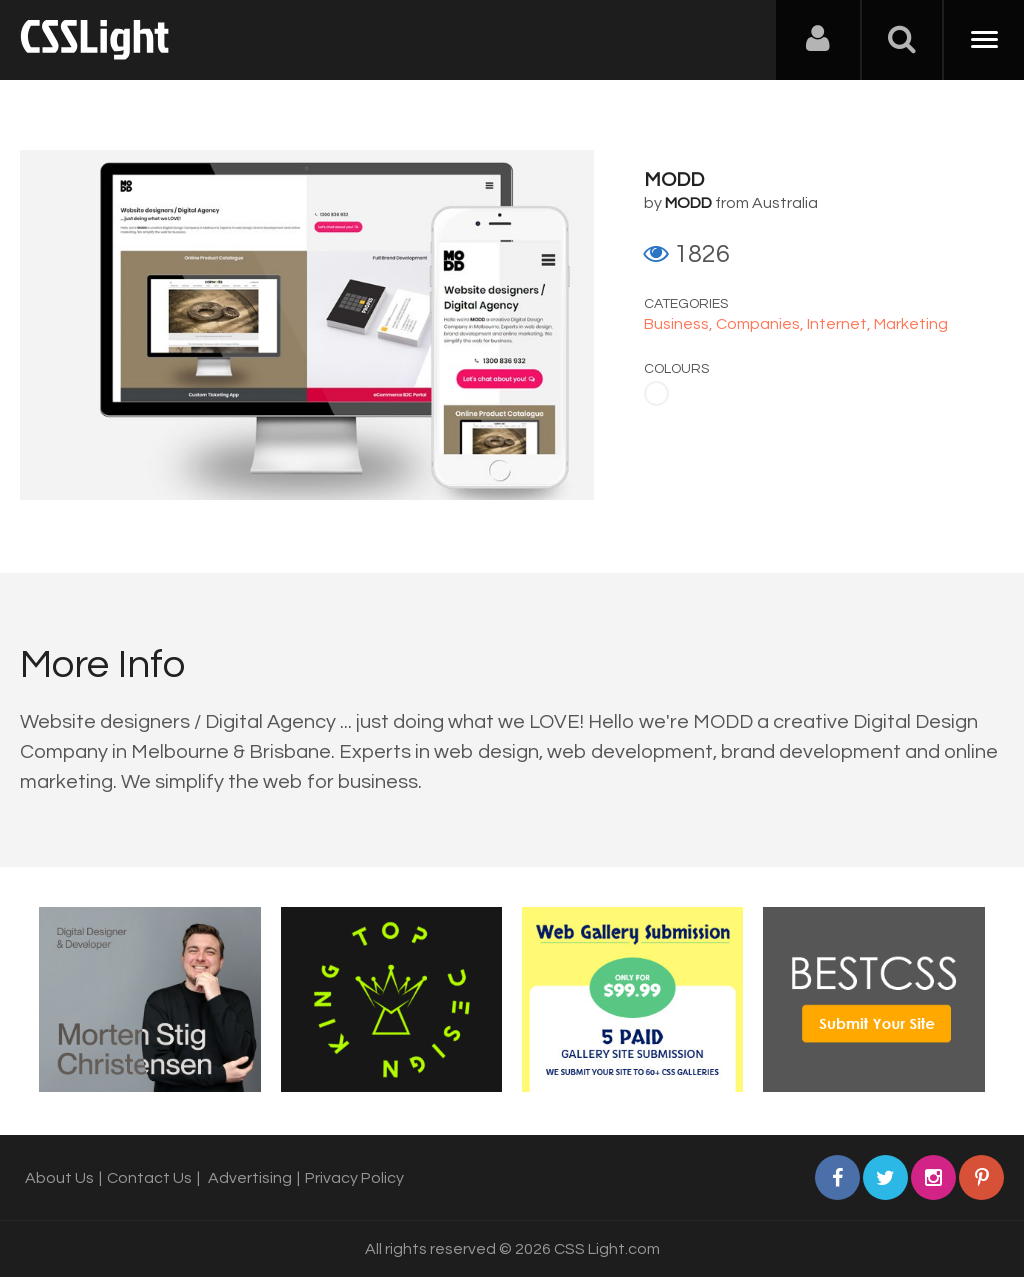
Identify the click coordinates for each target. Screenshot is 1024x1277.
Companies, (761, 324)
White (656, 393)
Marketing (911, 324)
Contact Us (149, 1178)
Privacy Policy (354, 1178)
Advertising (250, 1178)
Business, (680, 324)
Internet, (840, 324)
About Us (59, 1178)
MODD (674, 180)
